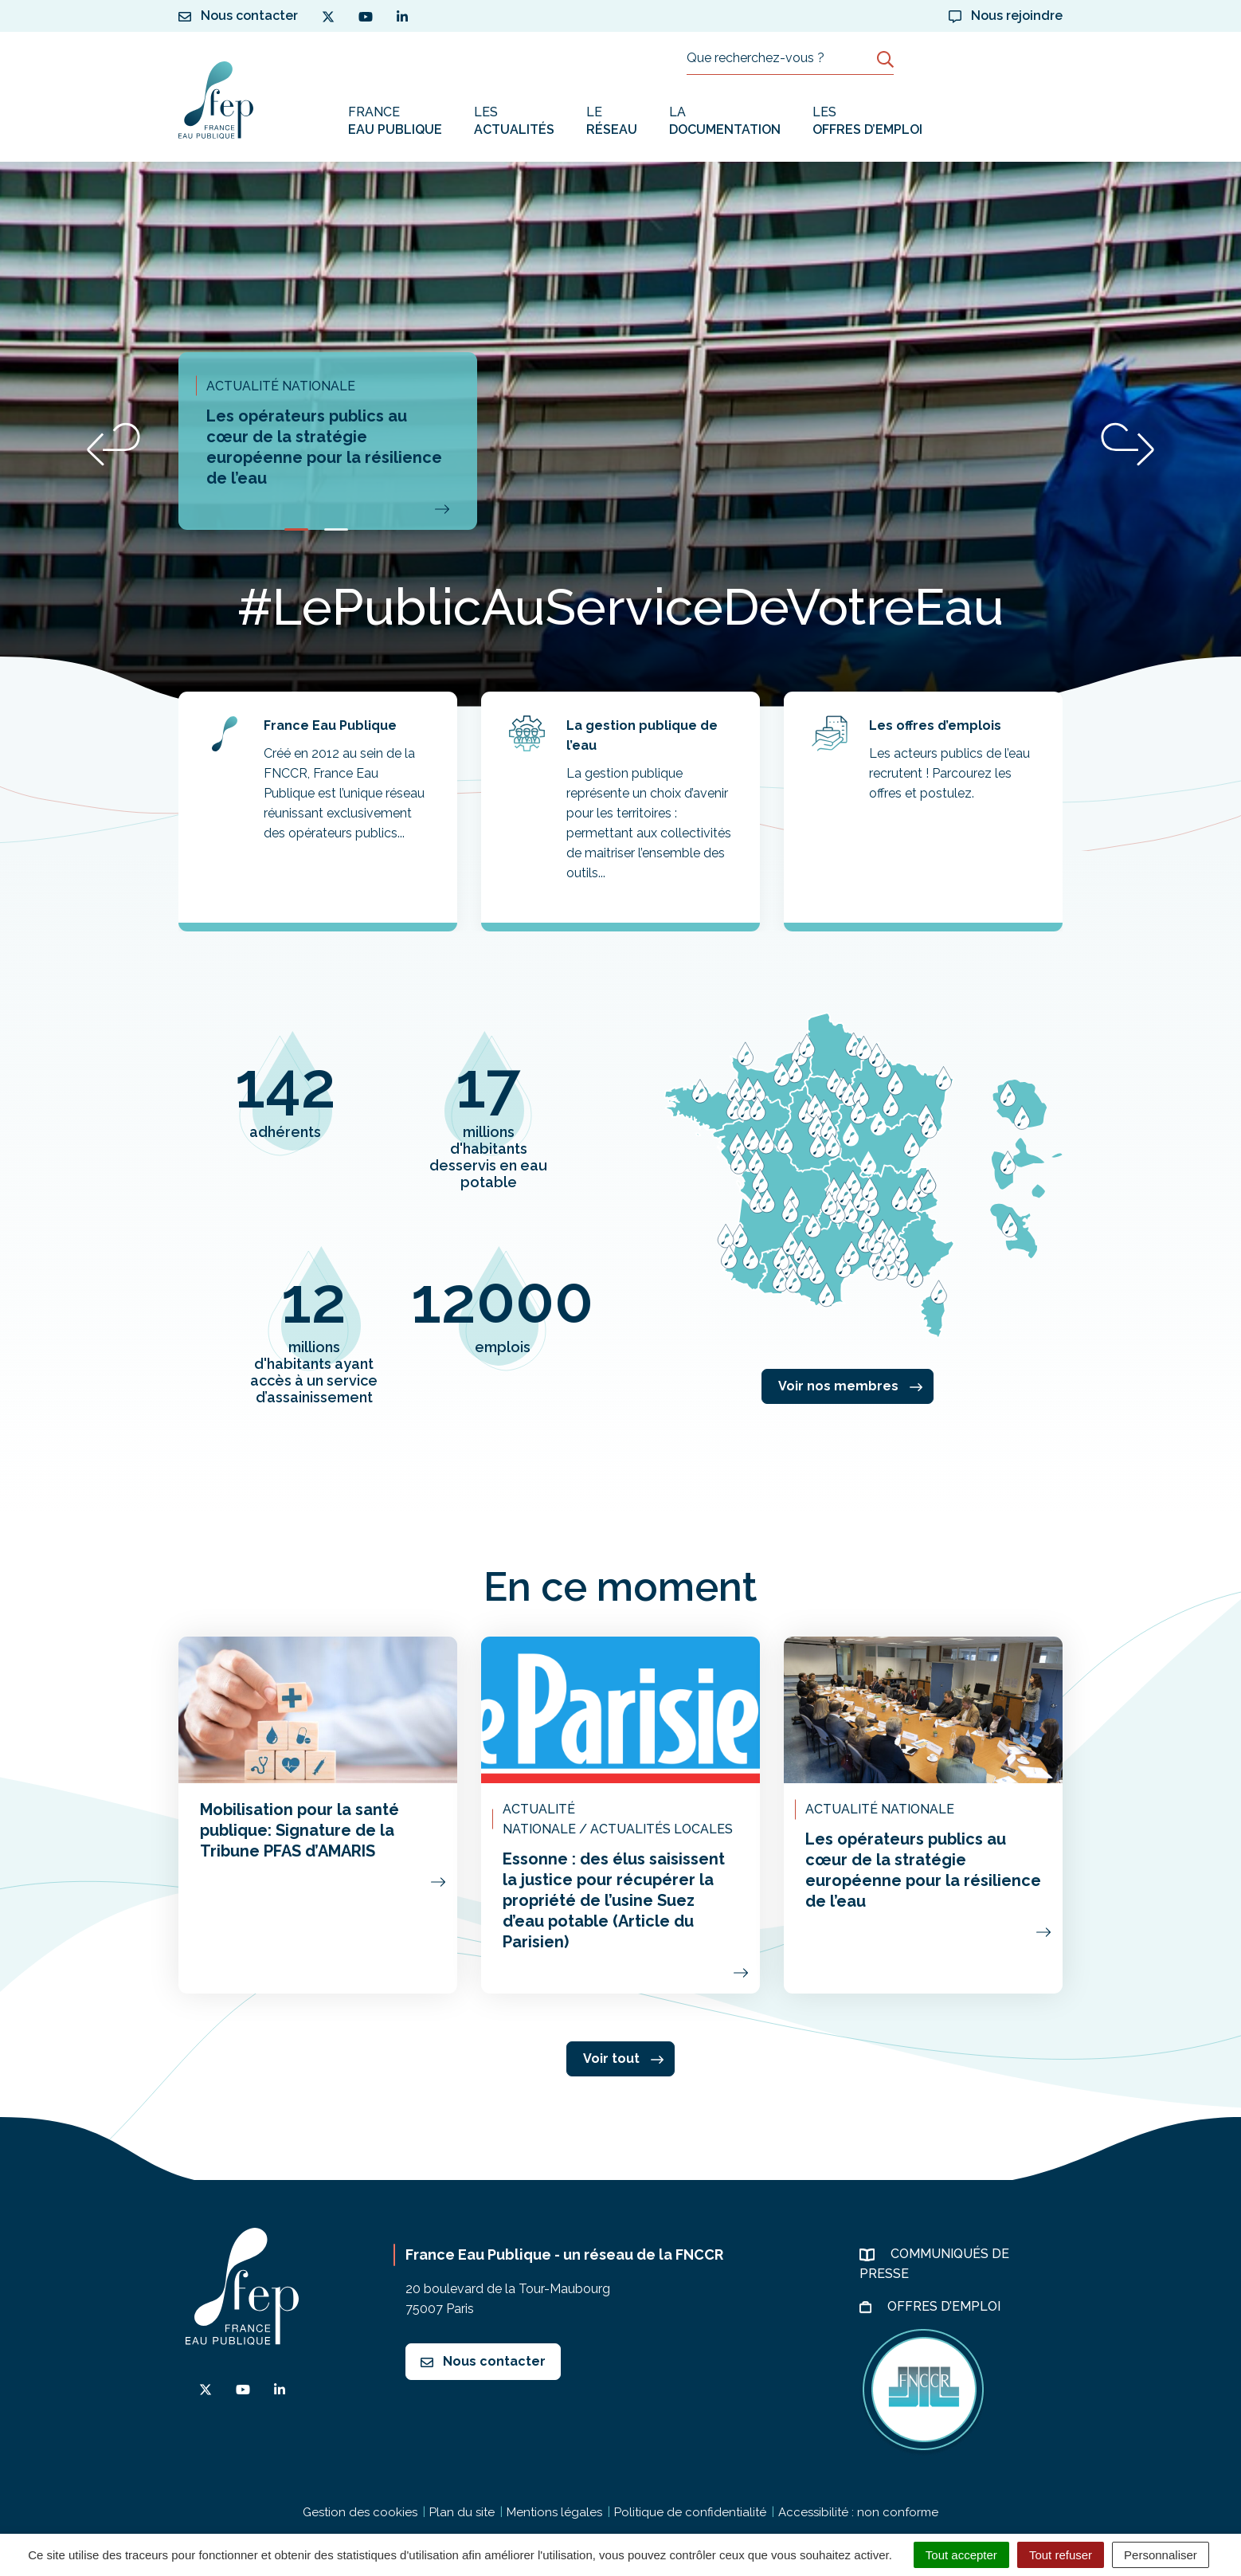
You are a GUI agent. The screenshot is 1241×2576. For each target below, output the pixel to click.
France (395, 121)
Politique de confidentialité (690, 2512)
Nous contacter (483, 2361)
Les (514, 121)
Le (611, 121)
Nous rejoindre (1006, 15)
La (725, 121)
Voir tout (623, 2058)
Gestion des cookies (360, 2512)
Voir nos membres (850, 1386)
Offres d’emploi (945, 2306)
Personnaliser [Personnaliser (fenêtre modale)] (1160, 2555)
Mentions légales (554, 2512)
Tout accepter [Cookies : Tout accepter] (961, 2555)
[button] (113, 444)
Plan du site (462, 2512)
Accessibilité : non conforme (858, 2512)
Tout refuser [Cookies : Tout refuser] (1060, 2555)
